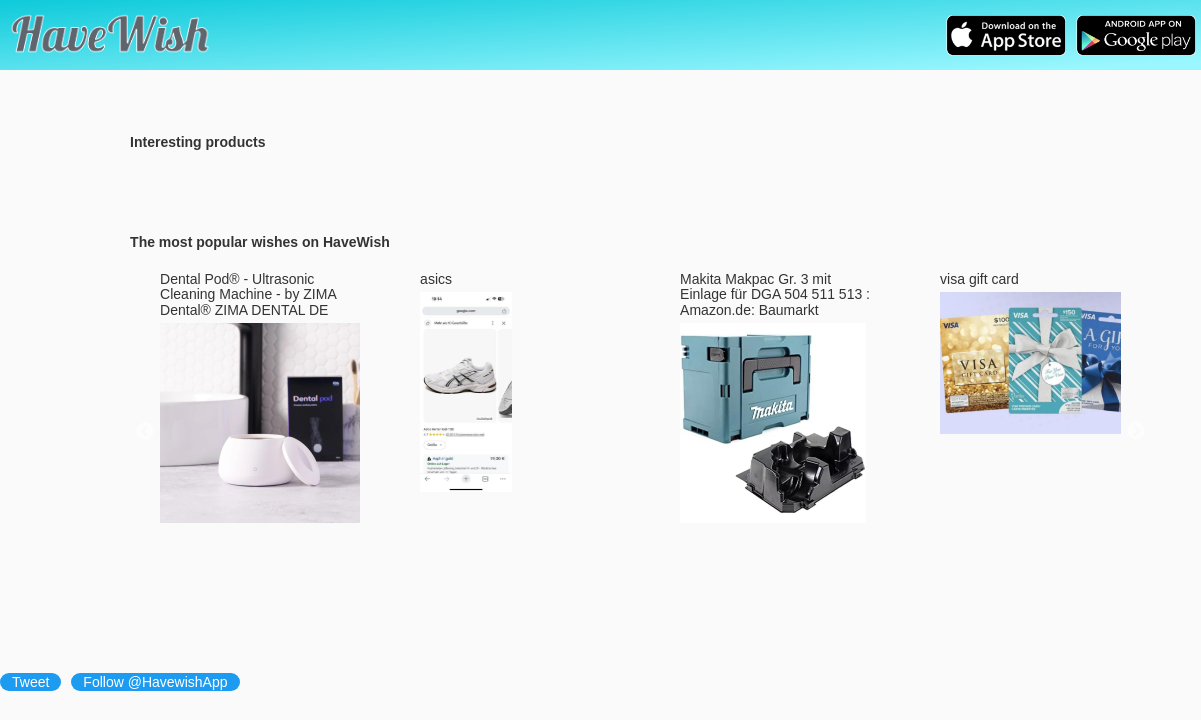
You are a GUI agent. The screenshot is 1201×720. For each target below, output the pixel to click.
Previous (145, 432)
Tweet (30, 682)
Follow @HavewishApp (155, 682)
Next (1136, 432)
